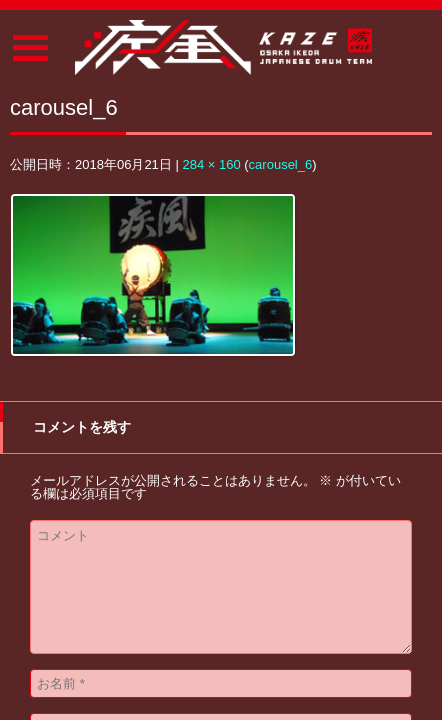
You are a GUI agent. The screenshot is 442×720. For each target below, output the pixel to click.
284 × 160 (211, 164)
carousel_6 (281, 164)
